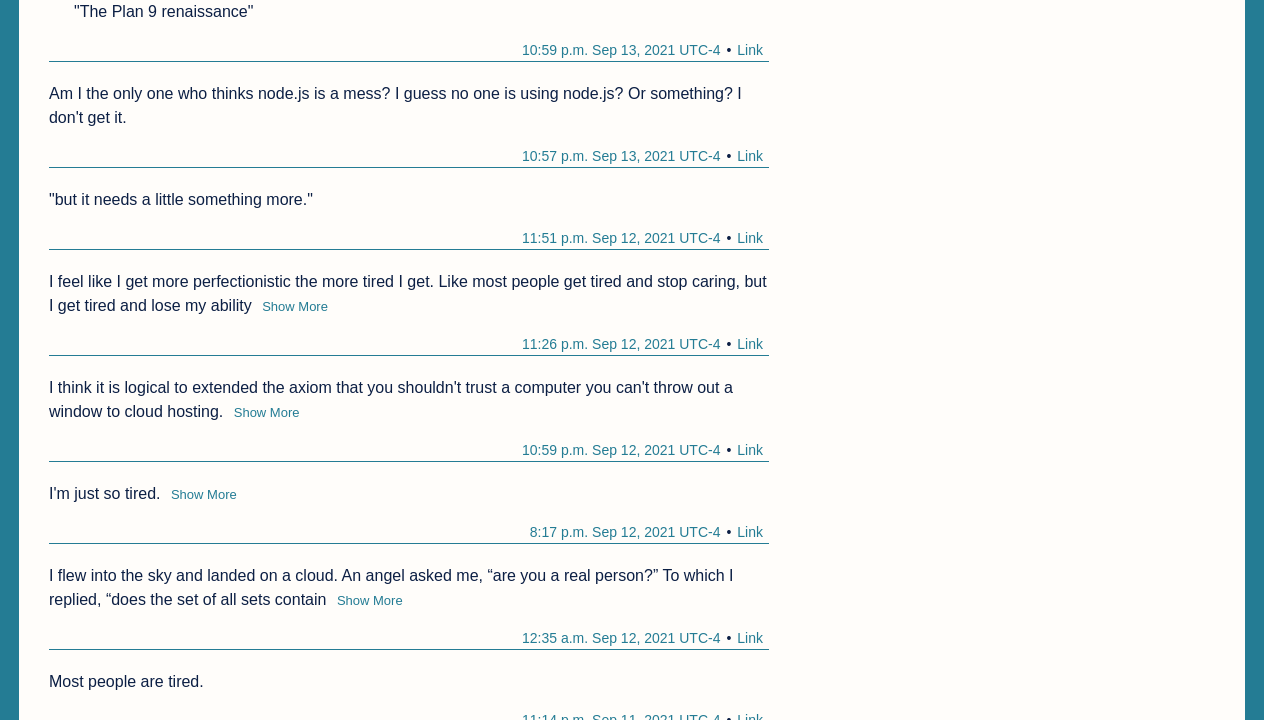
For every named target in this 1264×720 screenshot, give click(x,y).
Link (750, 50)
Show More (295, 306)
